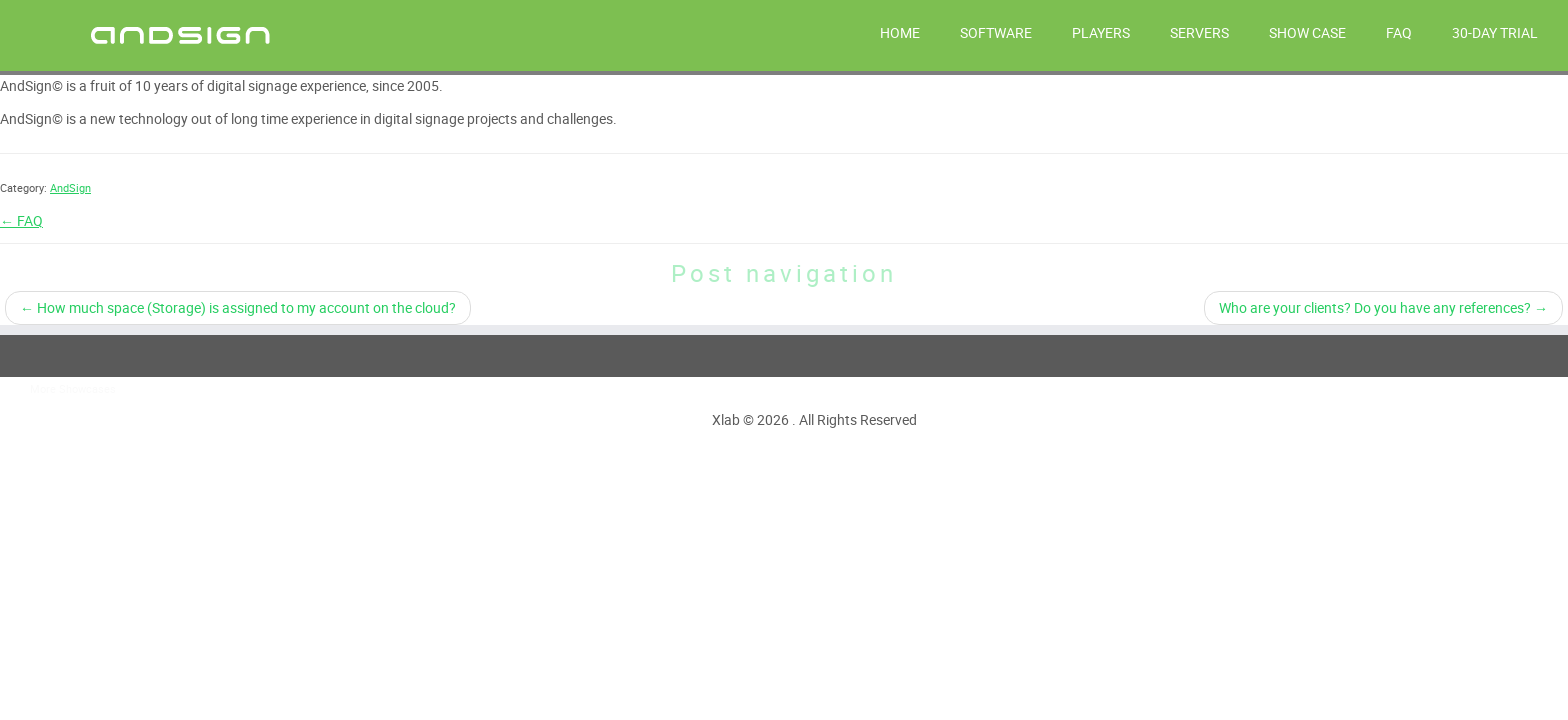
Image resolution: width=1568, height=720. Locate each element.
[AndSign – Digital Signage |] (181, 34)
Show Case (1307, 32)
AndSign (70, 187)
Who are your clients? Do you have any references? (1383, 307)
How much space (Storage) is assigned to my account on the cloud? (238, 307)
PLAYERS (1101, 32)
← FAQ (21, 220)
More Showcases (73, 388)
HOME (900, 32)
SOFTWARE (996, 32)
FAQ (1399, 32)
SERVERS (1199, 32)
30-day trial (1495, 32)
